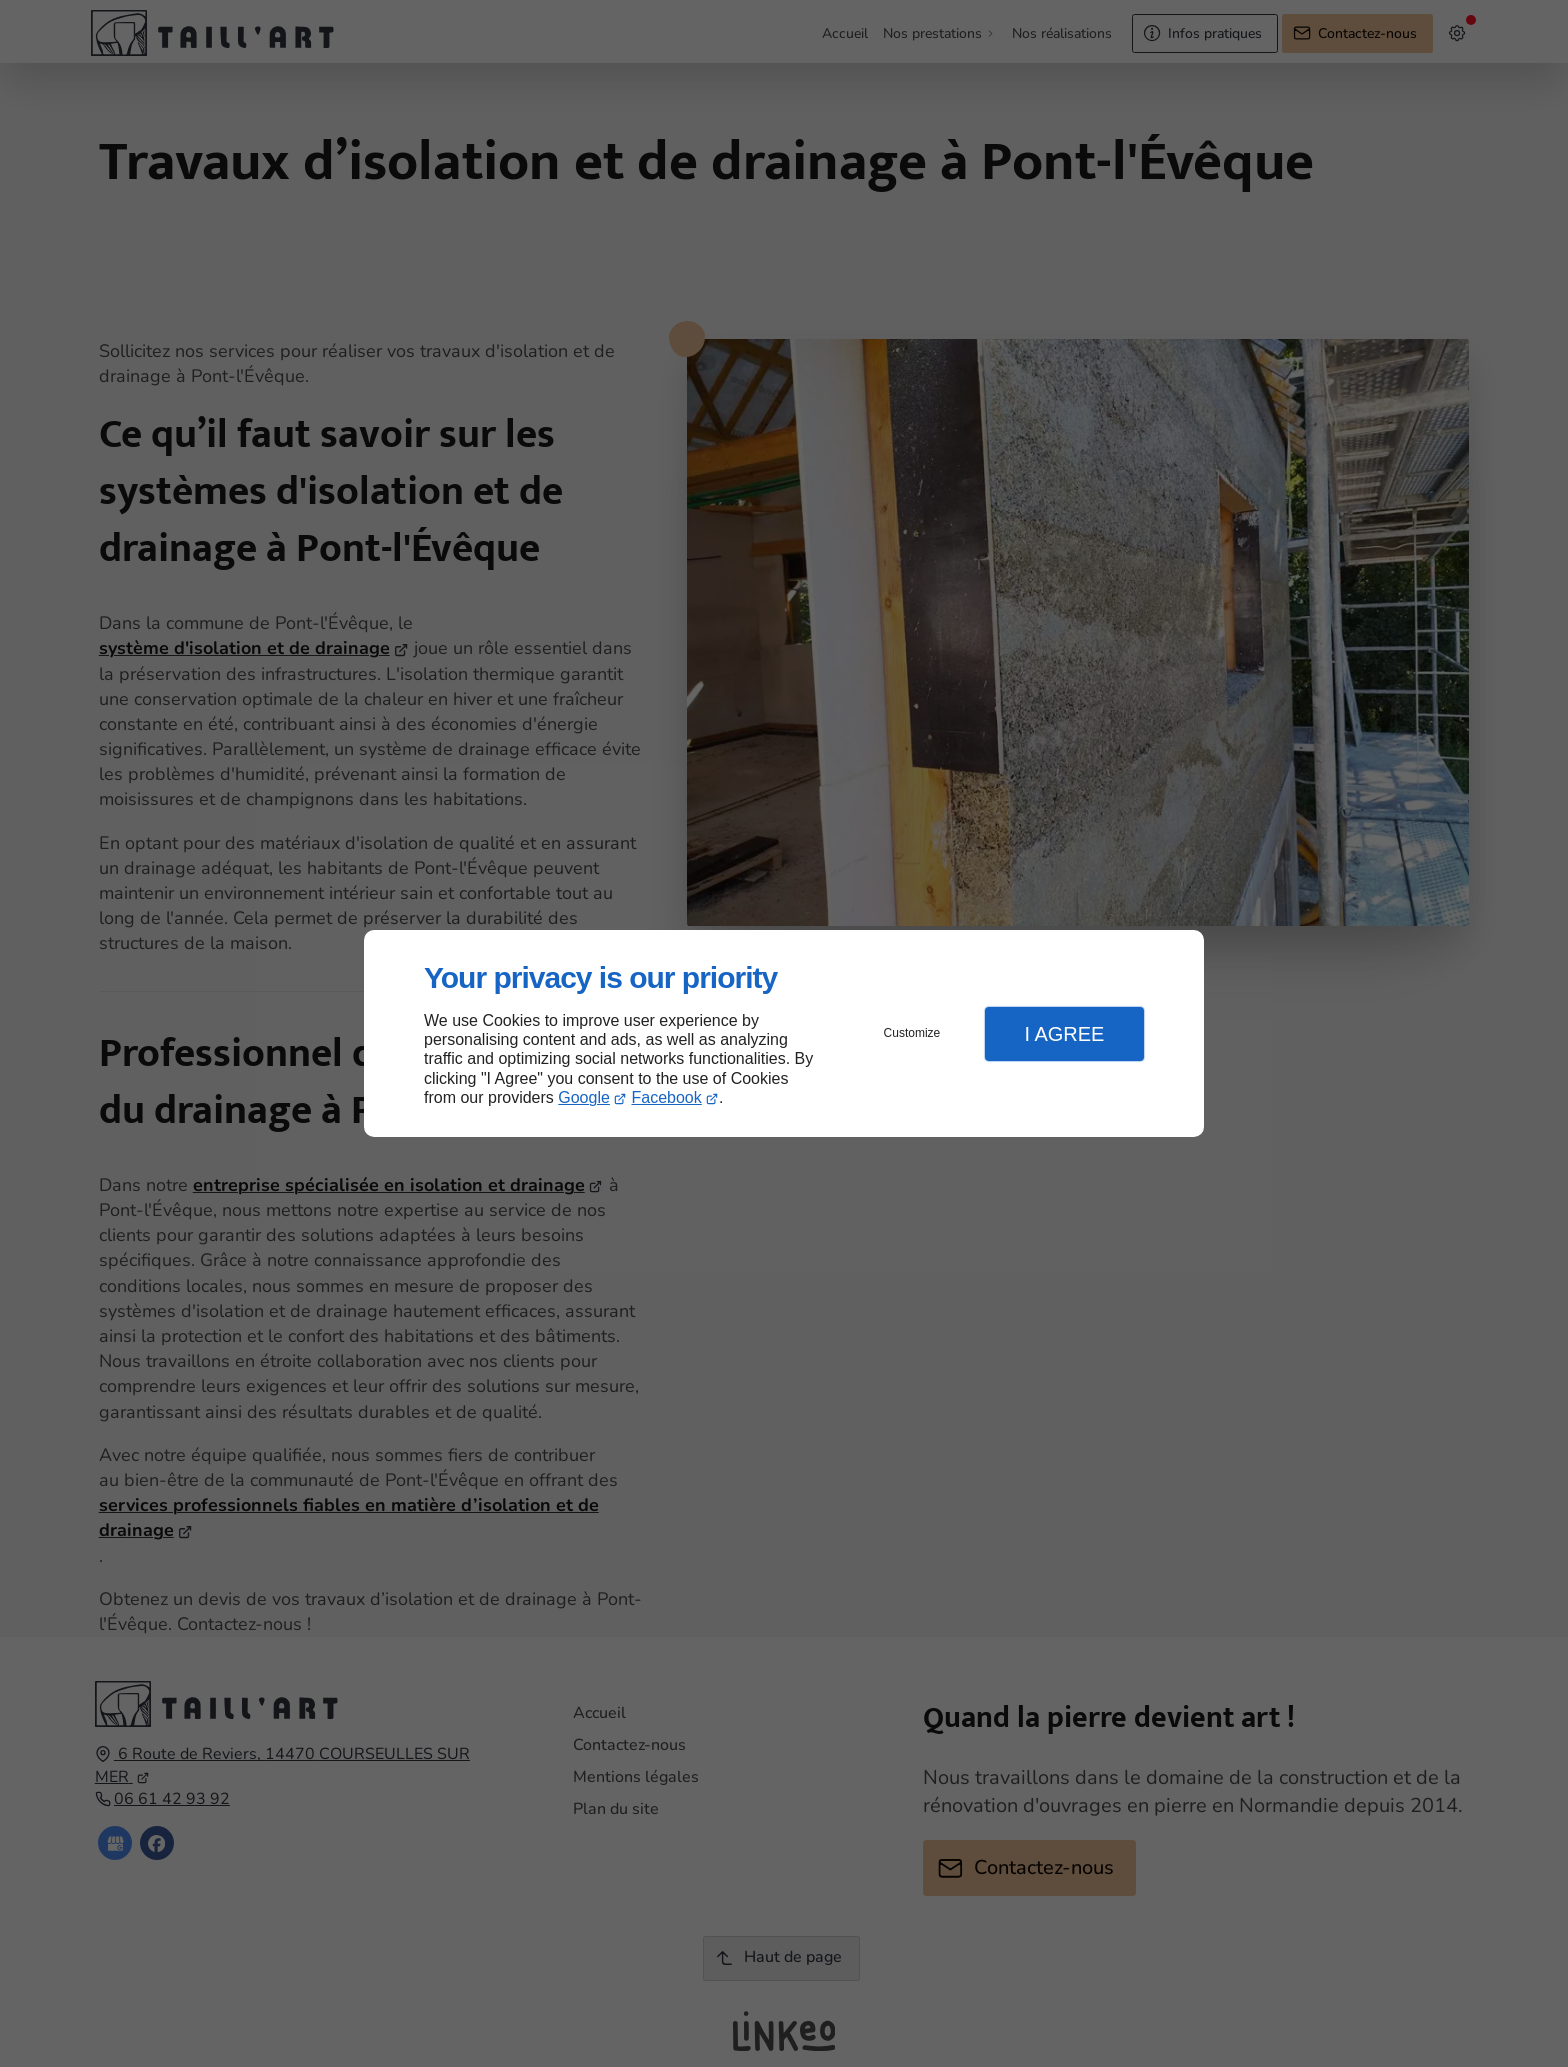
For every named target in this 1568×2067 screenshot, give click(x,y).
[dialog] (784, 1033)
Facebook (667, 1097)
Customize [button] (912, 1033)
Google (584, 1097)
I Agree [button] (1064, 1034)
